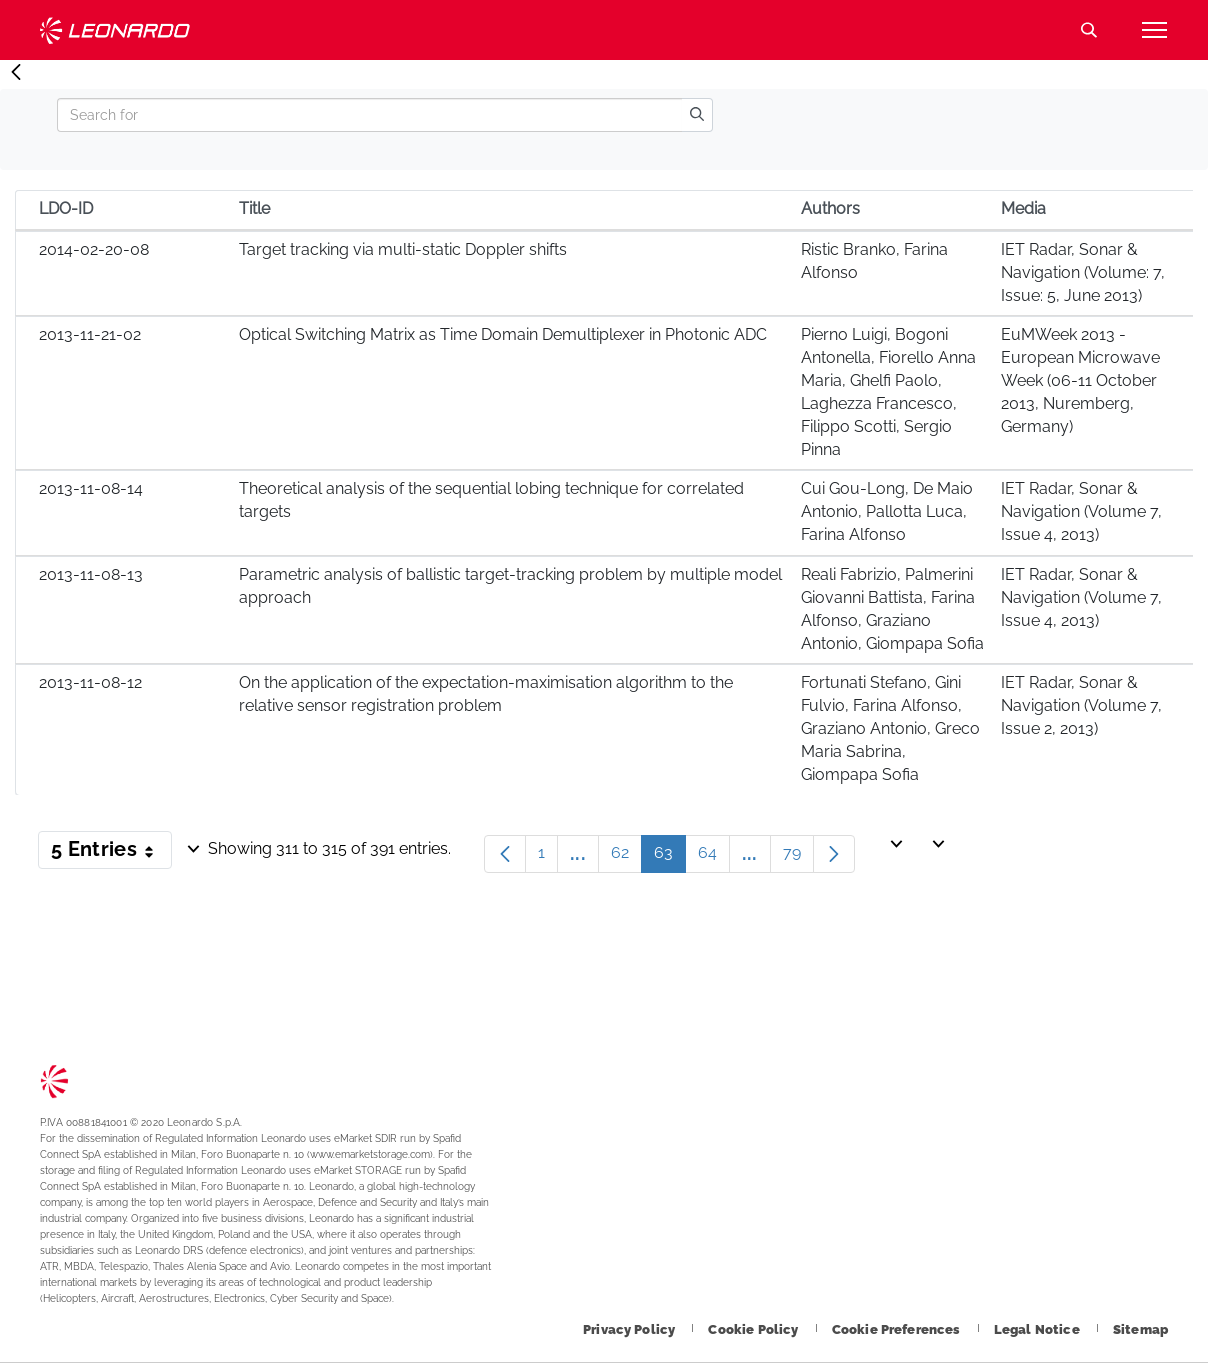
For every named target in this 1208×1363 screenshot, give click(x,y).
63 (670, 857)
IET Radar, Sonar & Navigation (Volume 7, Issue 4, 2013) (1081, 511)
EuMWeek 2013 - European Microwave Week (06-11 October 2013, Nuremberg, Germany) (1080, 380)
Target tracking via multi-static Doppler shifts (403, 249)
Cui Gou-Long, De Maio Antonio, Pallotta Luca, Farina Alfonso (887, 511)
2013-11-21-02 (90, 334)
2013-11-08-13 (91, 574)
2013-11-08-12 (90, 682)
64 (714, 857)
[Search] (369, 115)
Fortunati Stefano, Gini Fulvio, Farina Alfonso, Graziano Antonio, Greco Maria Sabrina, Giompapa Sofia (890, 728)
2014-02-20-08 (94, 249)
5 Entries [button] (111, 853)
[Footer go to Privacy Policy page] (630, 1329)
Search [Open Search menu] (1089, 30)
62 (626, 857)
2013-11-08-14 (91, 488)
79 (798, 857)
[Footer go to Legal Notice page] (1038, 1329)
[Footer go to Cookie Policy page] (754, 1329)
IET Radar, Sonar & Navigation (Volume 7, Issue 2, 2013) (1081, 705)
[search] (697, 115)
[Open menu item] (1154, 30)
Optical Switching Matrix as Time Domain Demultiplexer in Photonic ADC (503, 334)
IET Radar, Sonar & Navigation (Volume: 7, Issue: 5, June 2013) (1083, 272)
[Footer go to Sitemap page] (1140, 1329)
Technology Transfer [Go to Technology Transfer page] (115, 30)
